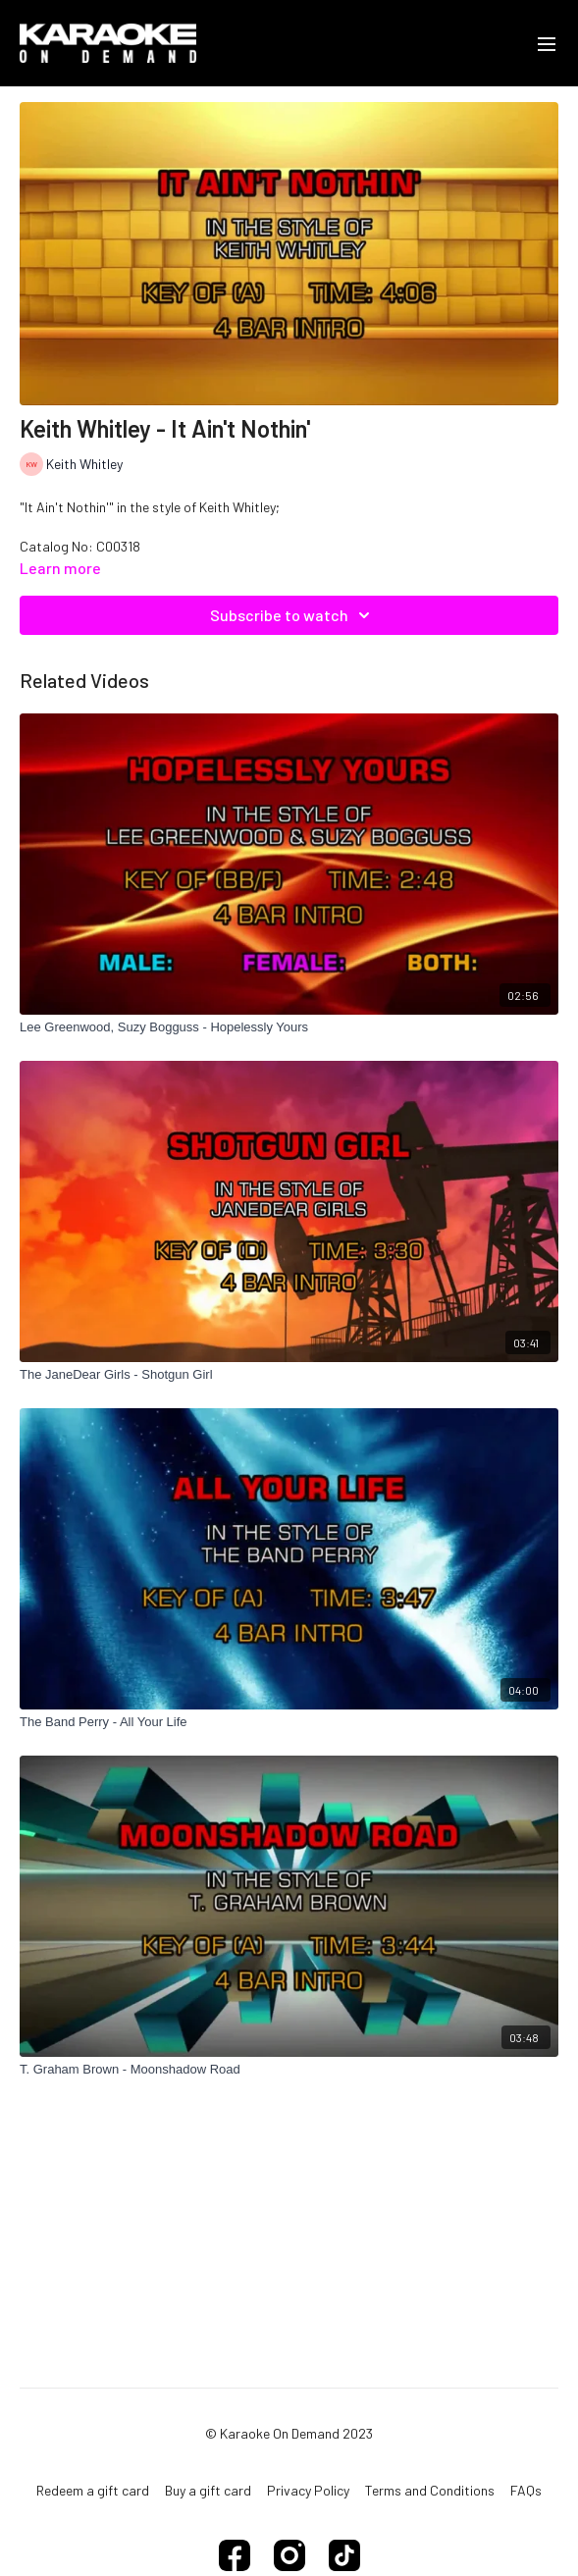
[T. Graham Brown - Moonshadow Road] (289, 2069)
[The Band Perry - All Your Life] (289, 1722)
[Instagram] (289, 2555)
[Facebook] (234, 2555)
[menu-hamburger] (546, 43)
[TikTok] (344, 2555)
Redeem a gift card (92, 2490)
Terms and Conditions (430, 2490)
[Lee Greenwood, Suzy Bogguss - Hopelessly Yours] (289, 1027)
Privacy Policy (308, 2490)
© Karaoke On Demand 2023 (289, 2434)
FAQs (526, 2490)
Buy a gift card (208, 2490)
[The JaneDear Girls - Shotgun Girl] (289, 1375)
